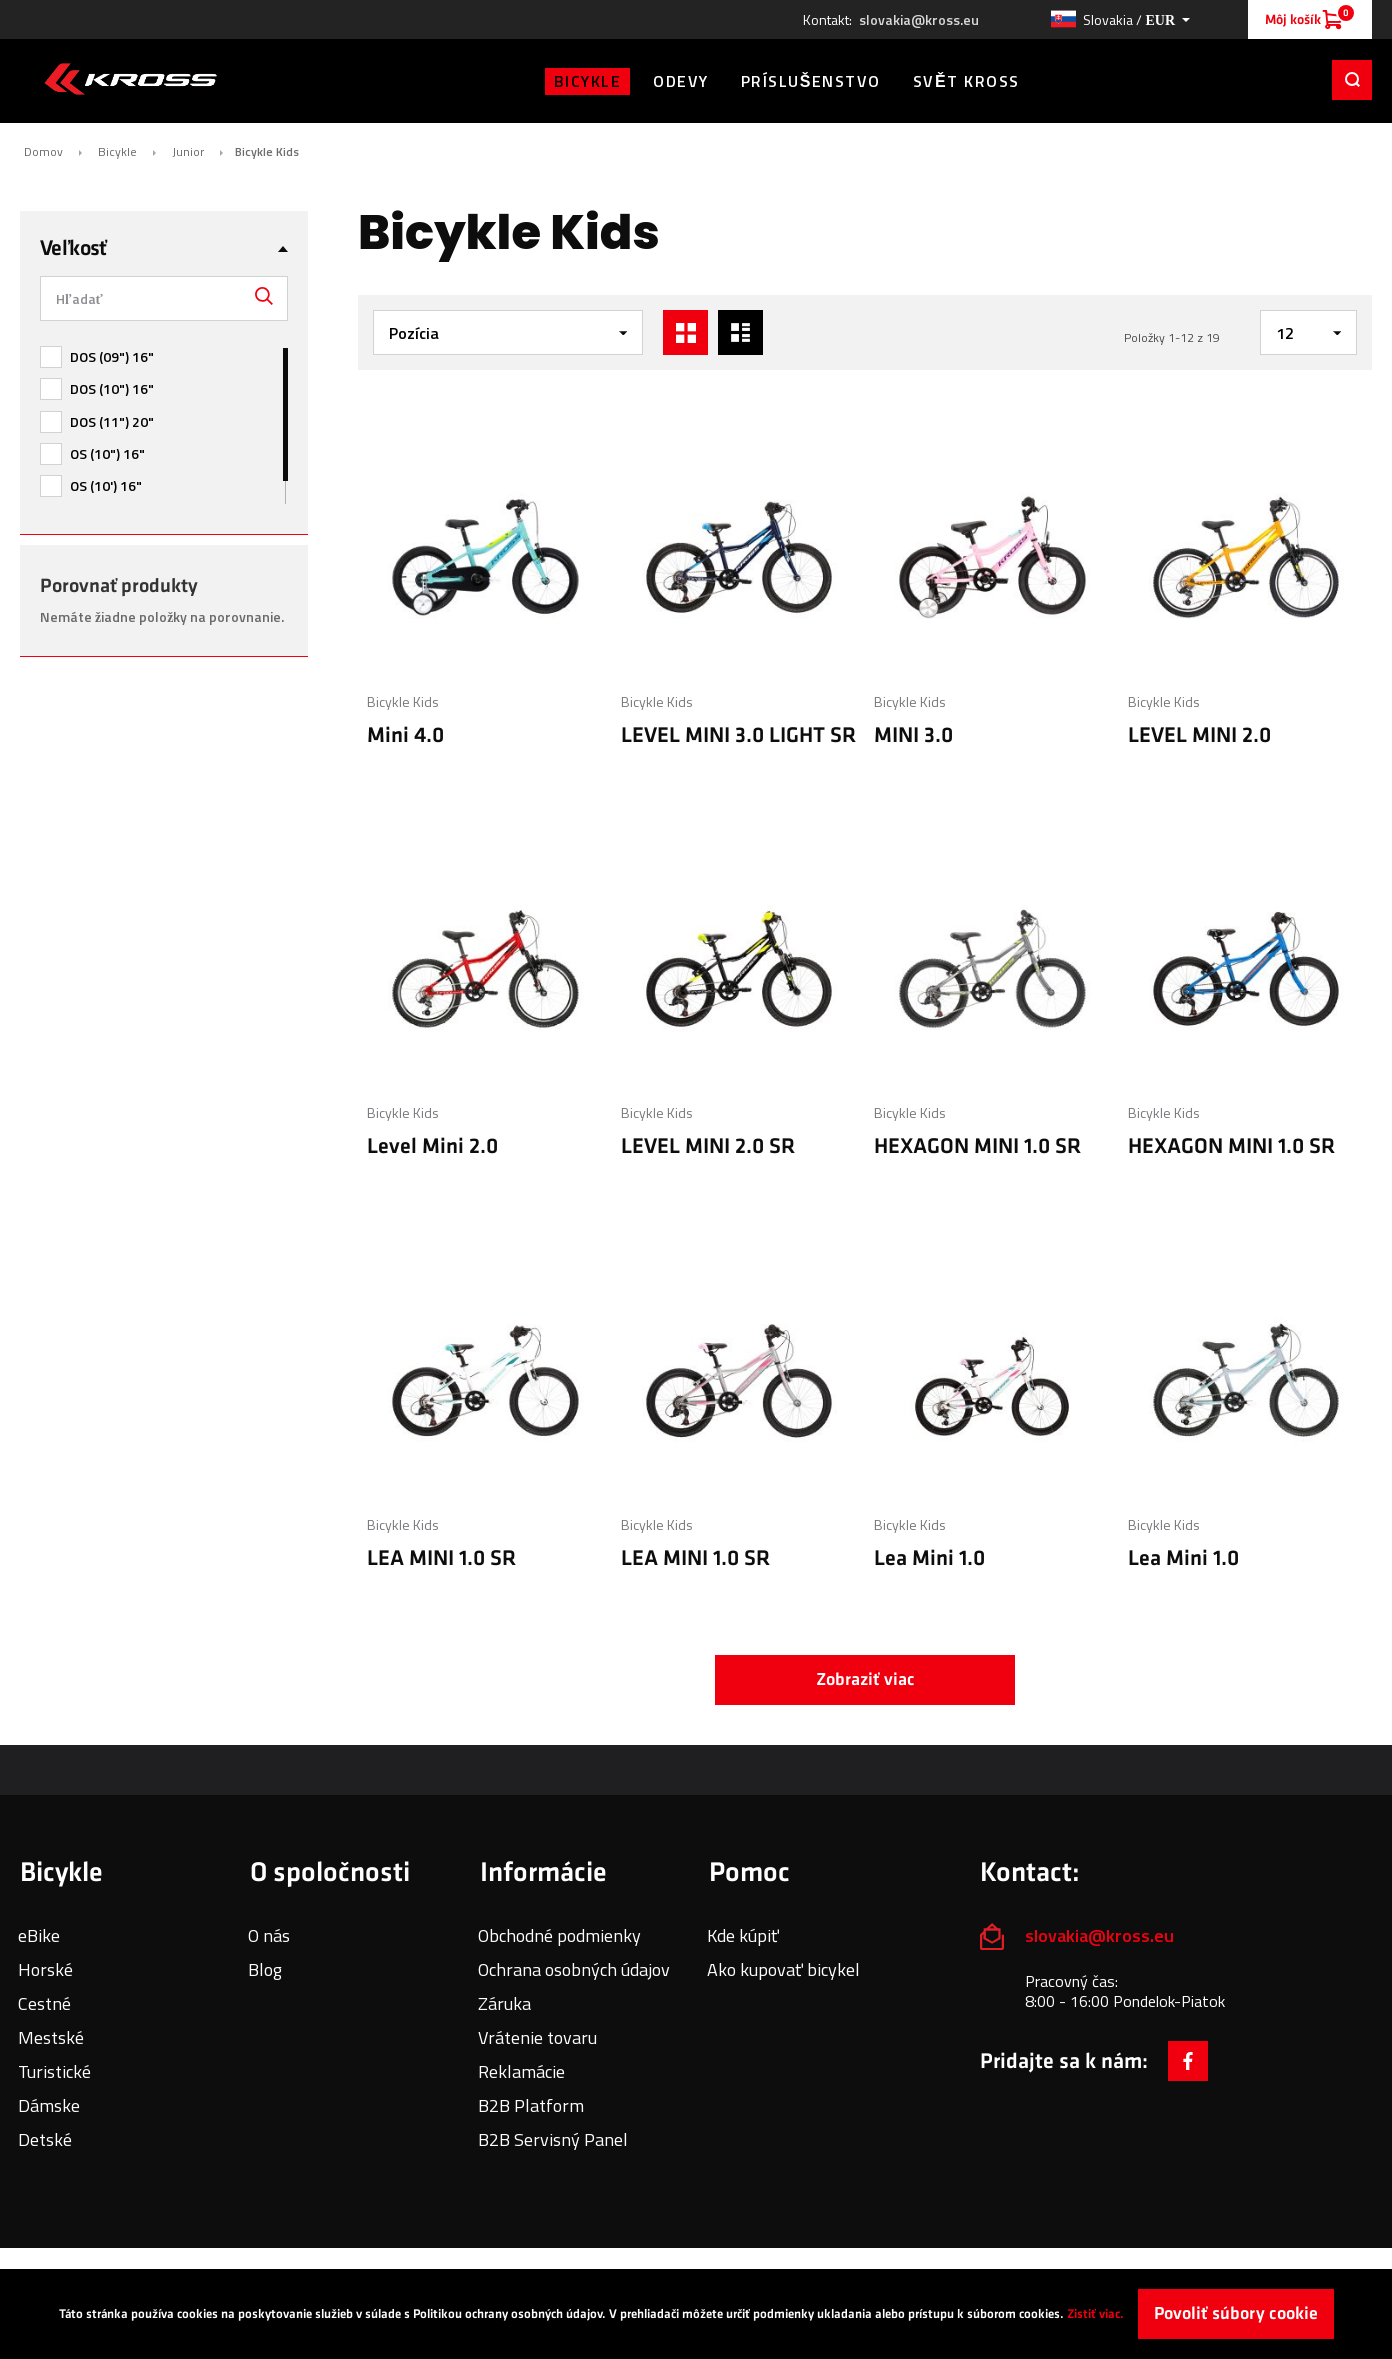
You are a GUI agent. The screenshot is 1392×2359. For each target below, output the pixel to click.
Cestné (44, 2003)
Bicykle (117, 152)
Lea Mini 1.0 (929, 1558)
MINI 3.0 (913, 735)
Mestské (51, 2037)
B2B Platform (531, 2105)
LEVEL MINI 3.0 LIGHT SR (738, 735)
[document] (696, 2314)
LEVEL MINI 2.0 (1199, 735)
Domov (43, 152)
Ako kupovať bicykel (783, 1969)
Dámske (49, 2105)
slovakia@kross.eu (919, 20)
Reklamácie (521, 2071)
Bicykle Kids (403, 701)
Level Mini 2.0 (432, 1146)
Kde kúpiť (743, 1935)
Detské (45, 2139)
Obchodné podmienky (559, 1935)
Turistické (54, 2071)
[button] (1120, 20)
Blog (265, 1969)
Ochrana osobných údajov (574, 1969)
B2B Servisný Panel (553, 2139)
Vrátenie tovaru (537, 2037)
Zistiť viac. (1095, 2314)
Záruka (504, 2003)
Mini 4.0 (405, 735)
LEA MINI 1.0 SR (441, 1558)
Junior (188, 152)
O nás (269, 1935)
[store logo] (130, 79)
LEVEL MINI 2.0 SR (708, 1146)
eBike (39, 1935)
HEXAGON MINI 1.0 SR (977, 1146)
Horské (45, 1969)
